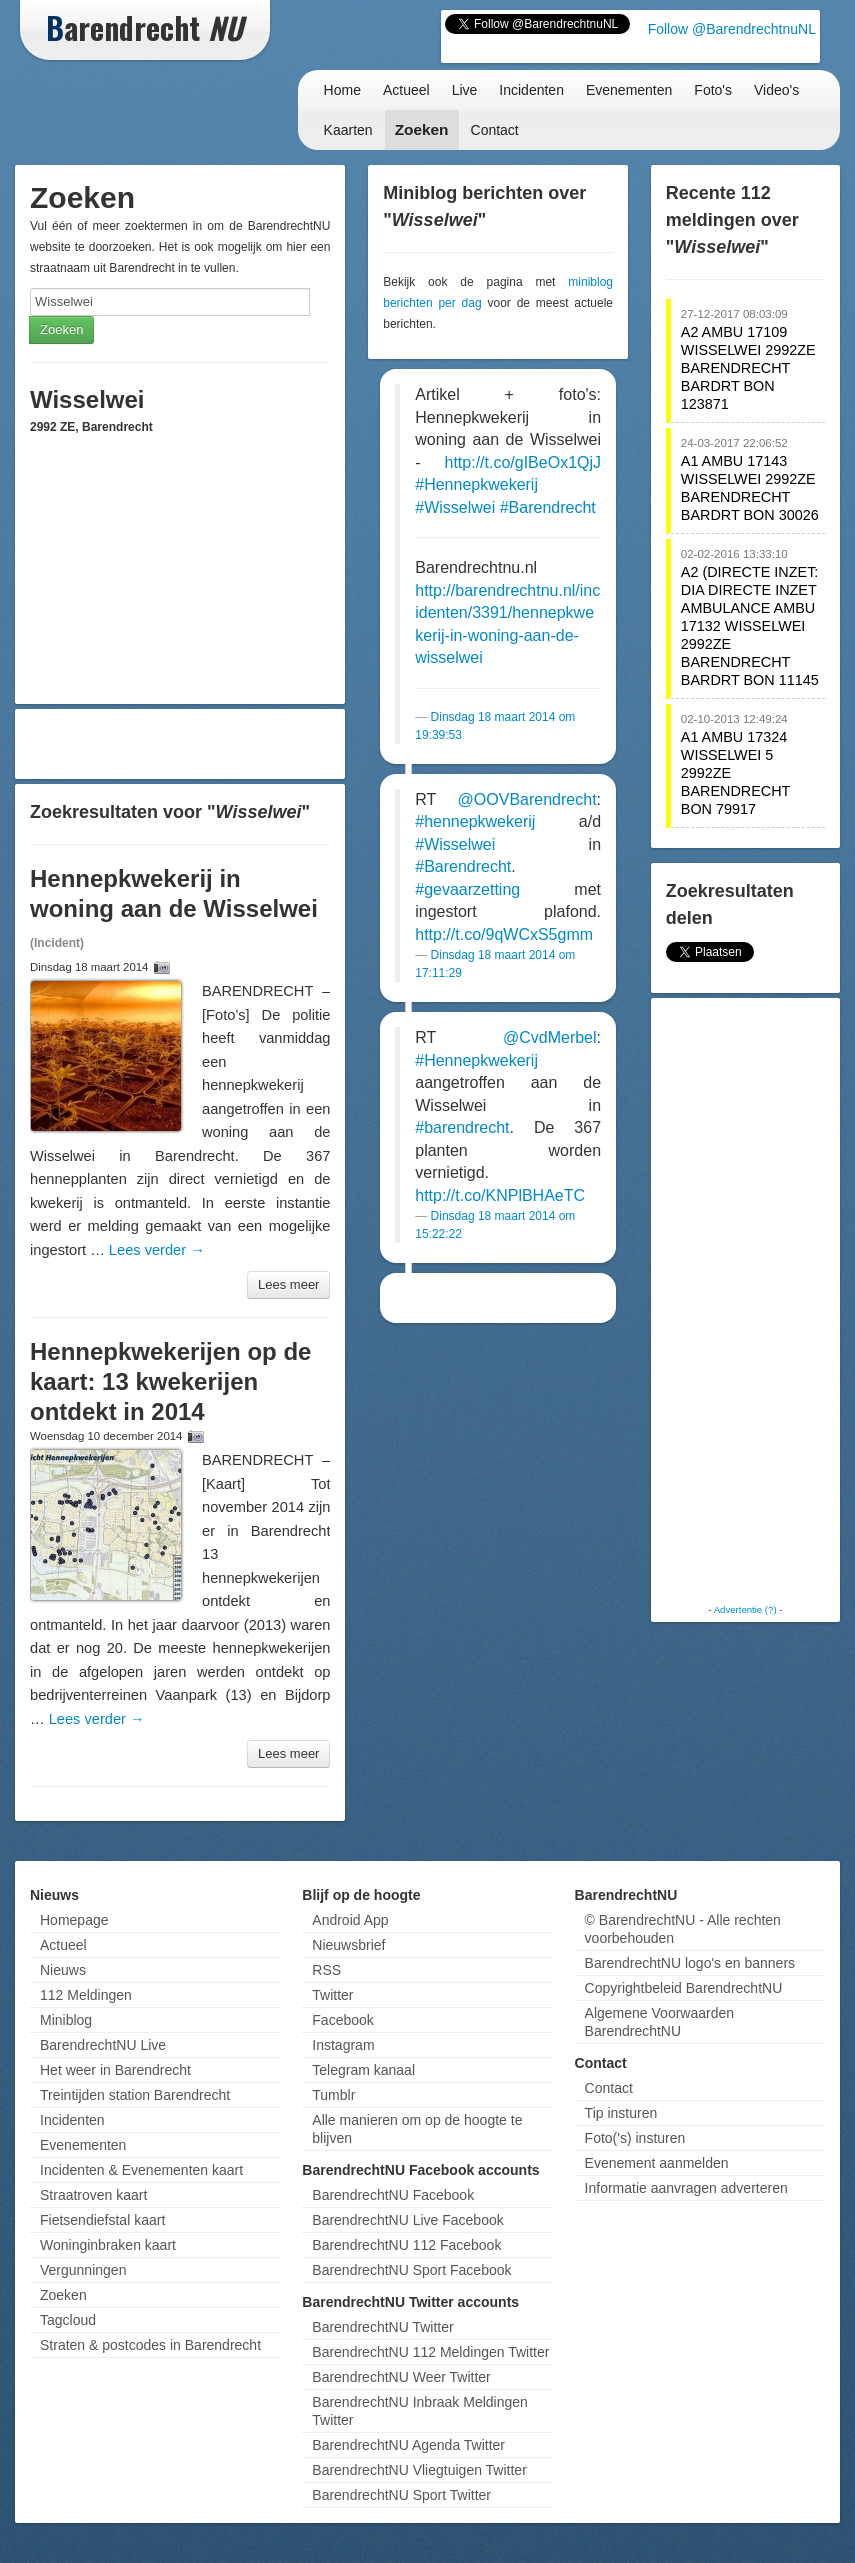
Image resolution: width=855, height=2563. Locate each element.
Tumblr (333, 2095)
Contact (495, 130)
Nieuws (63, 1970)
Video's (776, 90)
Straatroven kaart (93, 2195)
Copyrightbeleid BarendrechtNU (684, 1988)
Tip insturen (621, 2113)
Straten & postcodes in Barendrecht (150, 2345)
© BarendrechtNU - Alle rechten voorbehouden (683, 1929)
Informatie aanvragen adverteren (686, 2188)
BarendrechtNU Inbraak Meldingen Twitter (420, 2411)
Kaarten (348, 130)
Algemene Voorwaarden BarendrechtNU (659, 2022)
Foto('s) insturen (635, 2138)
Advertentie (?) (745, 1609)
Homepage (74, 1920)
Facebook (342, 2020)
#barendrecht (462, 1127)
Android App (350, 1920)
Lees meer (288, 1284)
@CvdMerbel (550, 1037)
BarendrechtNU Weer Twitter (401, 2377)
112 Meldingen (86, 1995)
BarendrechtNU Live (103, 2045)
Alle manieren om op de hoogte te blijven (417, 2129)
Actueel (406, 90)
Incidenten (531, 90)
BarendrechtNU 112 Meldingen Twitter (430, 2352)
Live (465, 90)
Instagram (343, 2045)
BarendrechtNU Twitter (382, 2327)
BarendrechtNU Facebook (393, 2195)
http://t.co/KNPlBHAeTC (500, 1195)
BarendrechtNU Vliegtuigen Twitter (419, 2470)
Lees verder (157, 1250)
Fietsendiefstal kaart (102, 2220)
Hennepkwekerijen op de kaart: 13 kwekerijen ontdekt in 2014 (170, 1381)
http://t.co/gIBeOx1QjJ (523, 462)
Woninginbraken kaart (108, 2245)
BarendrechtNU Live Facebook (407, 2220)
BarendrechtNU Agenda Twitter (408, 2445)
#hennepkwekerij (475, 821)
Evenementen (629, 90)
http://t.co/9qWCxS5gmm (504, 934)
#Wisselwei (455, 507)
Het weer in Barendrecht (115, 2070)
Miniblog (66, 2020)
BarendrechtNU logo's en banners (690, 1963)
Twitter (332, 1995)
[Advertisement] (180, 744)
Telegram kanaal (363, 2070)
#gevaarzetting (467, 889)
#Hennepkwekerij (476, 484)
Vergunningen (83, 2270)
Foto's (713, 90)
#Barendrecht (548, 507)
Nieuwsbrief (348, 1945)
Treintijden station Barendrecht (135, 2095)
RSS (326, 1970)
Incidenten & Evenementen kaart (141, 2170)
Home (342, 90)
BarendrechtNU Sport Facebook (411, 2270)
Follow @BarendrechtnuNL (732, 29)
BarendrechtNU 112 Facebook (406, 2245)
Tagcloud (68, 2320)
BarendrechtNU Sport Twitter (401, 2495)
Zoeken (422, 129)
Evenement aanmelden (657, 2163)
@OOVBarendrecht (527, 799)
